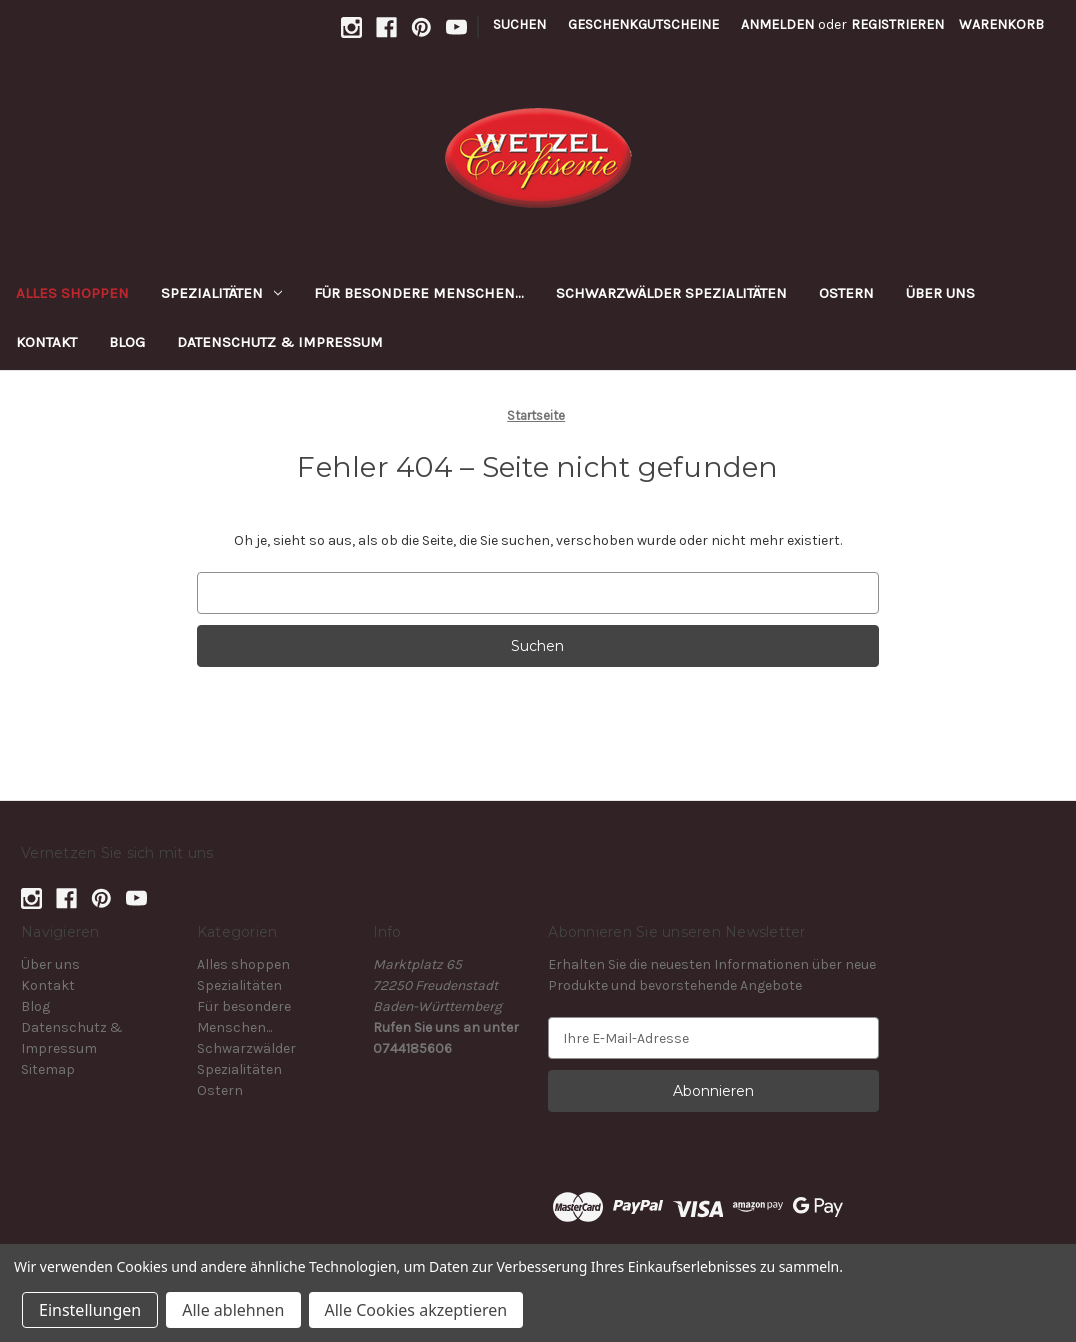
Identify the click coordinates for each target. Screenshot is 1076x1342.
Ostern (846, 293)
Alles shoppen (72, 293)
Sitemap (48, 1069)
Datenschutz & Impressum (280, 342)
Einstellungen (90, 1310)
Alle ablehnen (233, 1310)
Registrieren (897, 24)
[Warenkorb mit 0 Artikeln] (1001, 24)
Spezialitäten (221, 293)
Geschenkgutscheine (643, 24)
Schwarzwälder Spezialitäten (671, 293)
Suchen (519, 24)
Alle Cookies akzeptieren (416, 1310)
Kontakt (46, 342)
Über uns (940, 293)
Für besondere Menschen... (419, 293)
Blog (127, 342)
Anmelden (777, 24)
